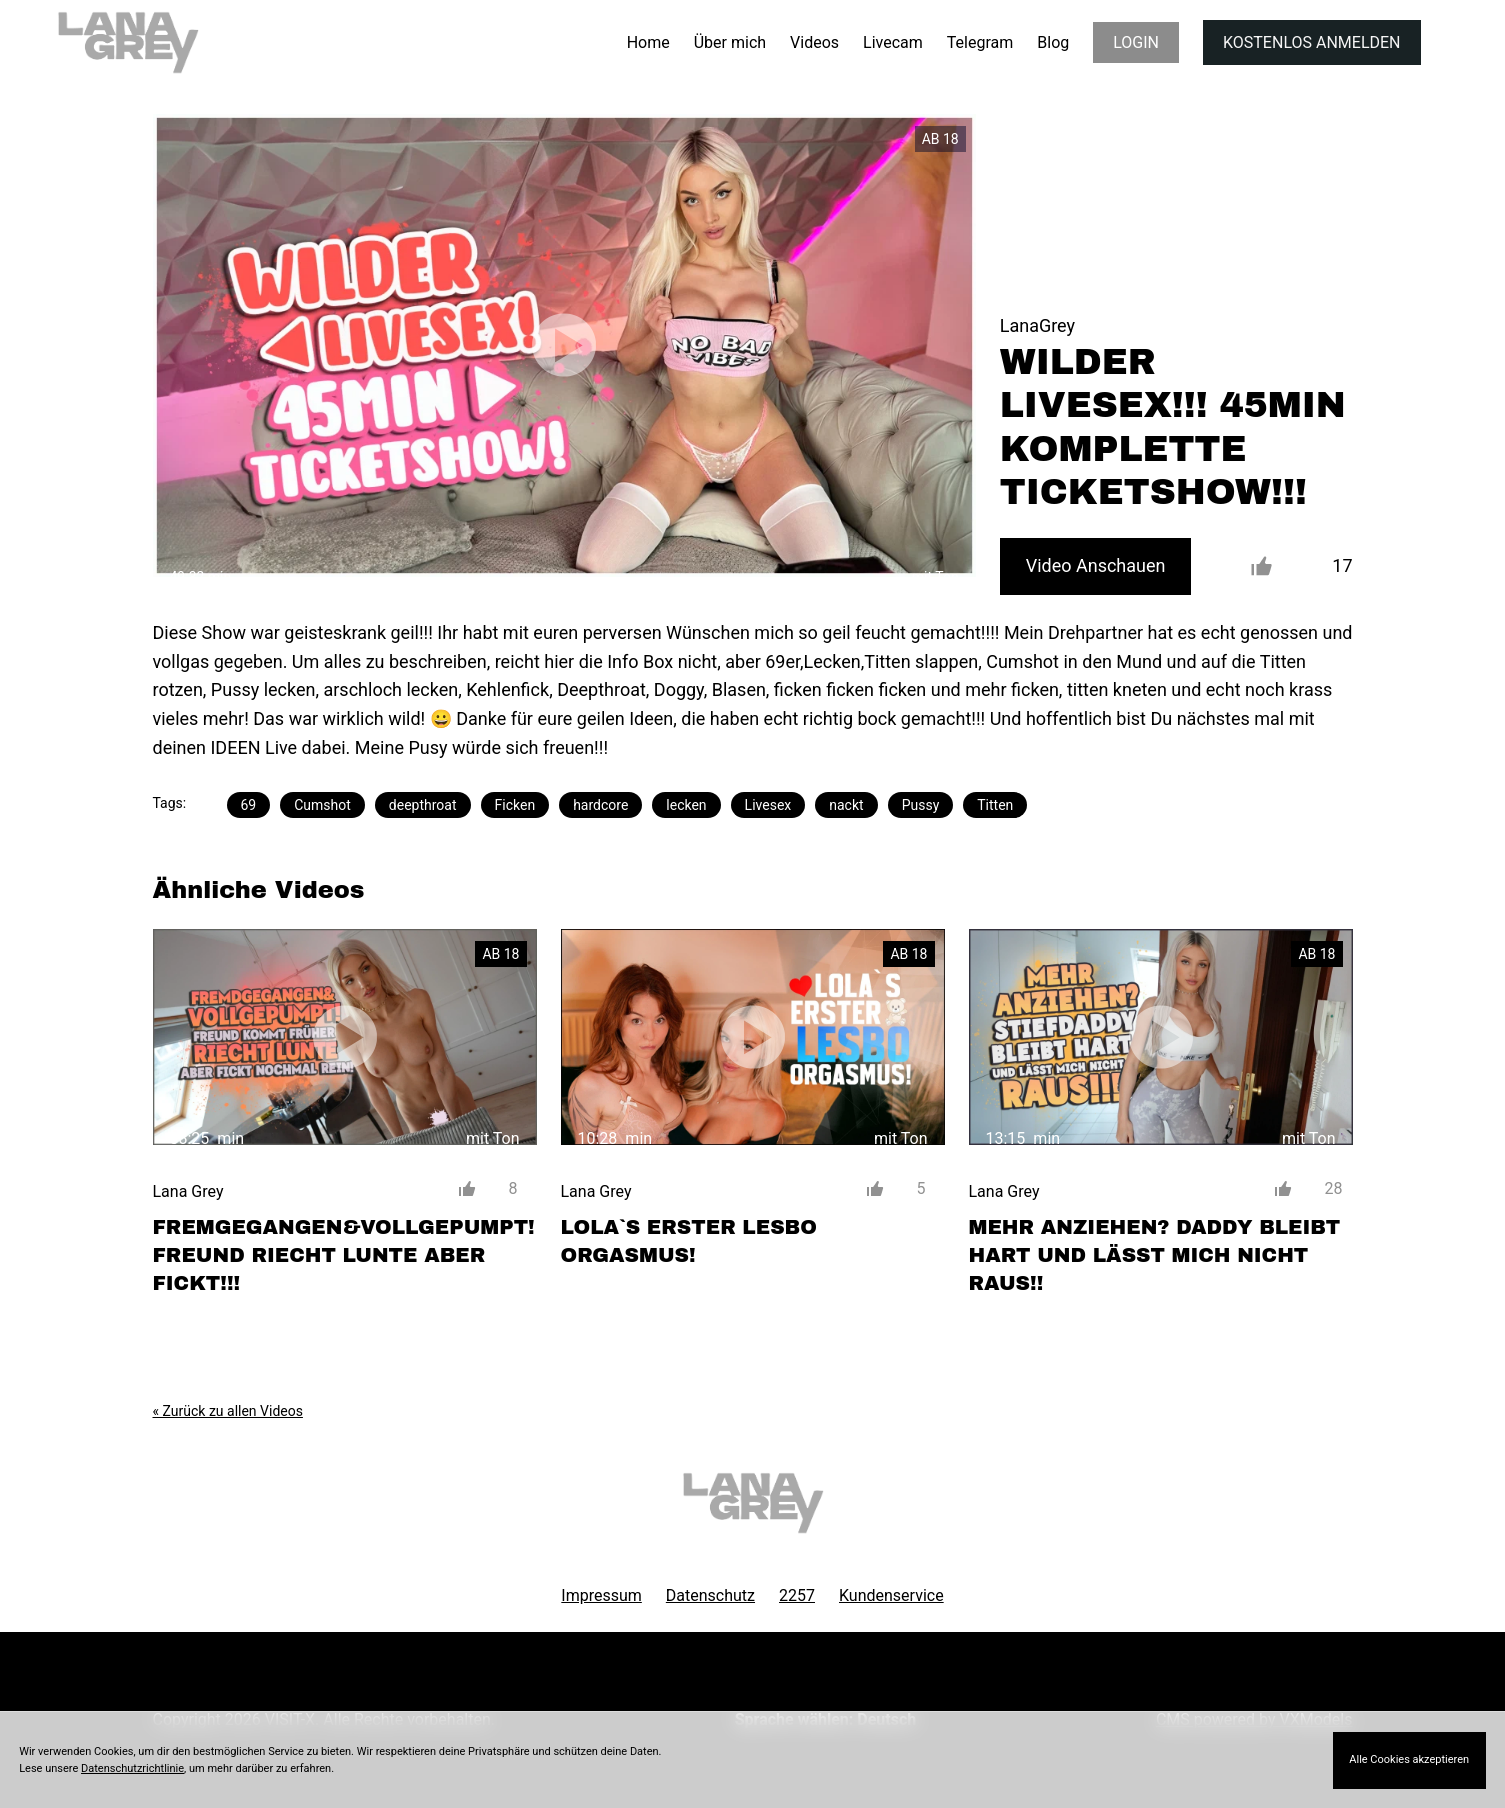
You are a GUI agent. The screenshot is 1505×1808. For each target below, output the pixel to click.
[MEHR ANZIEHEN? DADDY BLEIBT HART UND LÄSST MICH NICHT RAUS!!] (1161, 1037)
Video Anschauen (1096, 565)
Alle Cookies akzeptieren (1409, 1759)
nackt (846, 805)
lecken (686, 805)
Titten (995, 805)
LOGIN (1136, 42)
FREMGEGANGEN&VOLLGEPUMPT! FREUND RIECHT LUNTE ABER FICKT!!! (344, 1255)
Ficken (515, 805)
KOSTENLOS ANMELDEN (1311, 42)
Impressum (601, 1595)
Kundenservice (891, 1595)
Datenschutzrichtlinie (132, 1768)
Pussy (921, 805)
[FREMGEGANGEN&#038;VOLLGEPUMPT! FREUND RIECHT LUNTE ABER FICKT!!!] (345, 1037)
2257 (797, 1595)
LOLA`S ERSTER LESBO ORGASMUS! (689, 1241)
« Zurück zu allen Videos (228, 1411)
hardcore (600, 805)
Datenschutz (710, 1595)
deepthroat (423, 805)
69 (249, 805)
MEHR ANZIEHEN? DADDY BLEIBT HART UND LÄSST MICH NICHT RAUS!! (1155, 1255)
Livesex (768, 805)
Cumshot (322, 805)
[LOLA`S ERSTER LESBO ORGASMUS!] (753, 1037)
